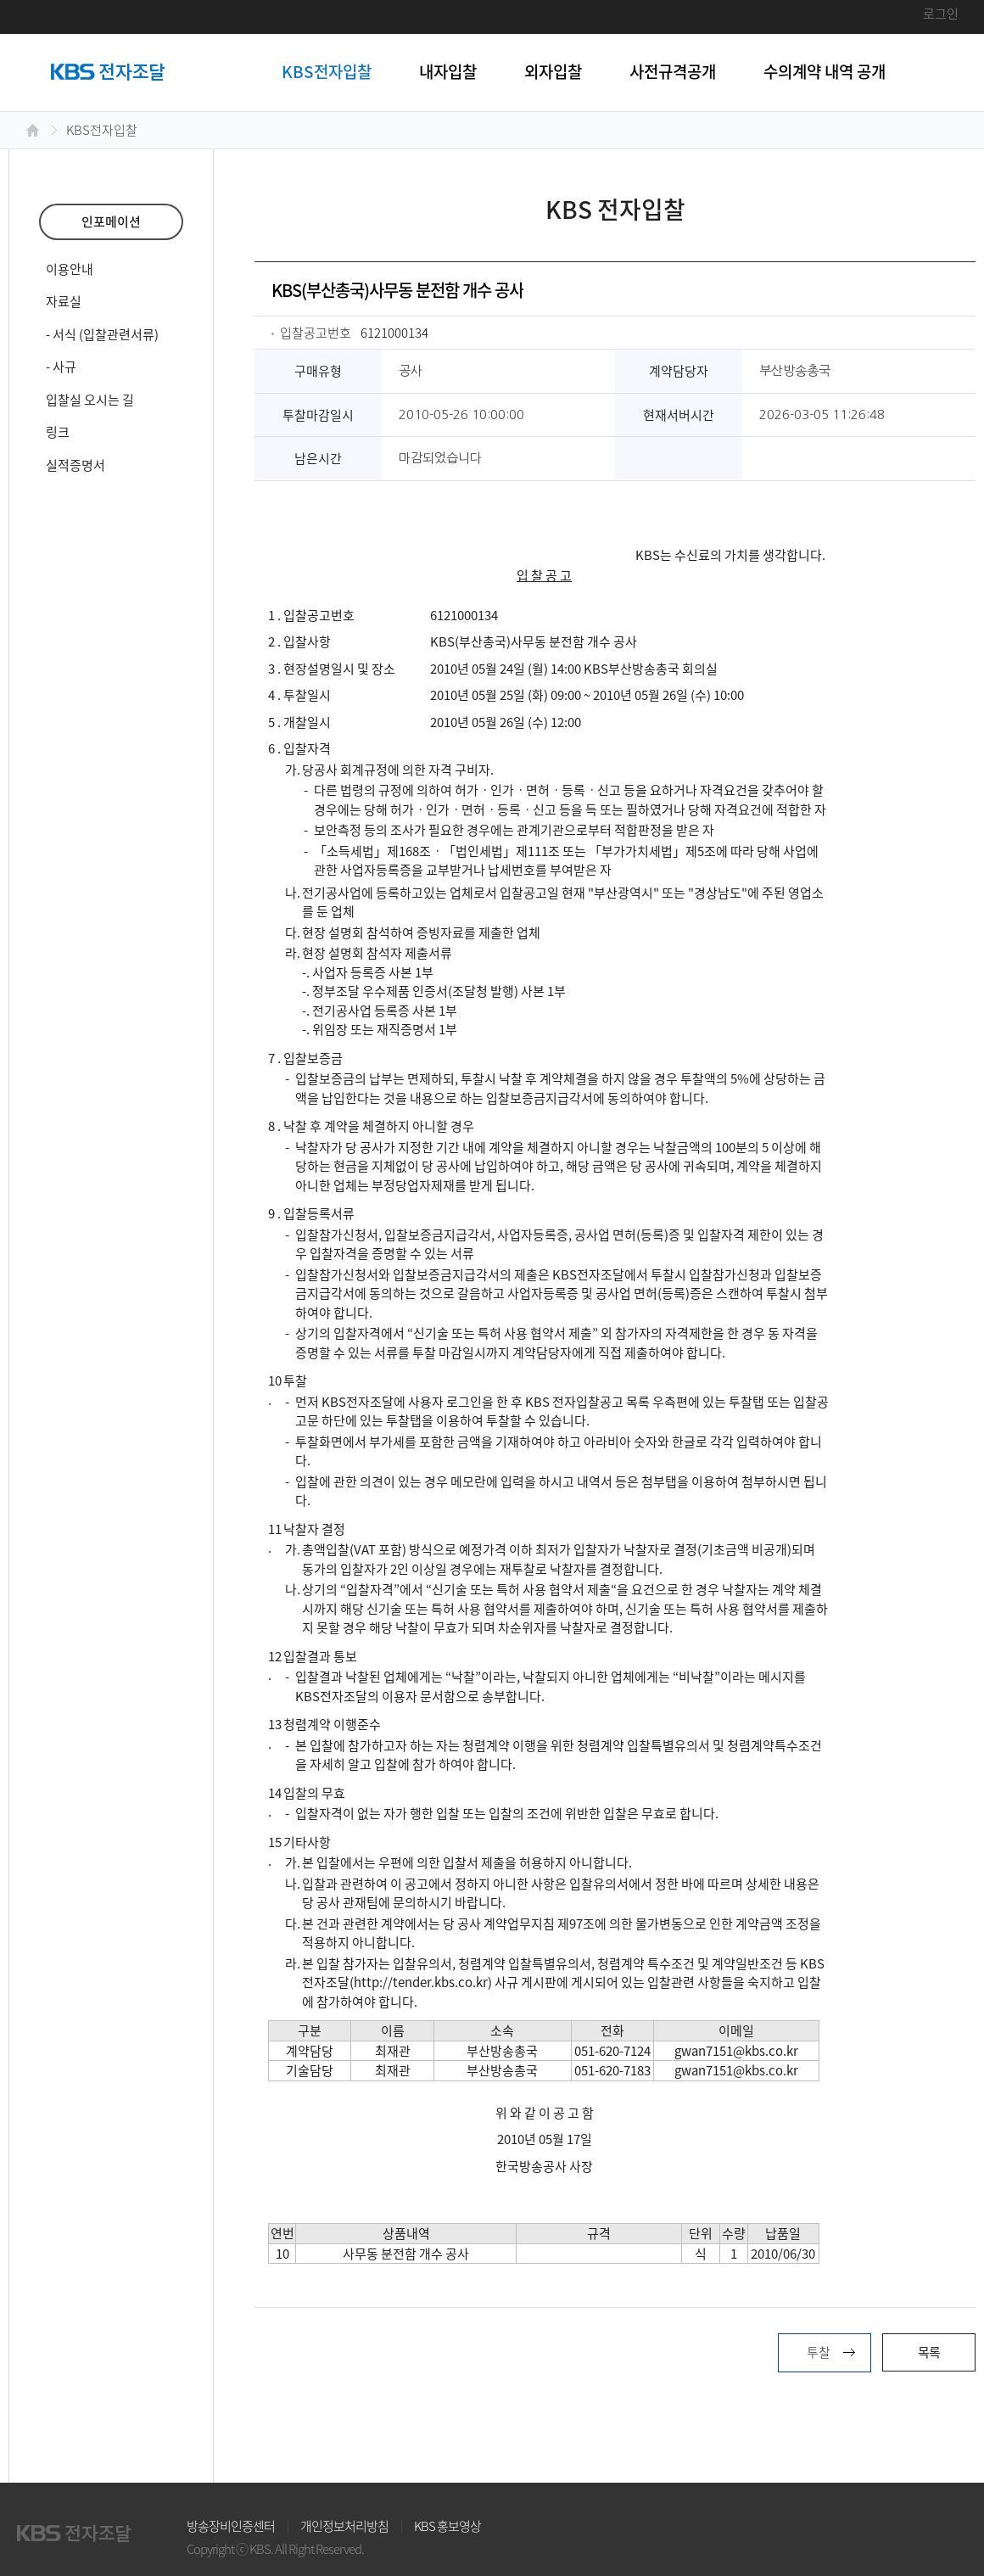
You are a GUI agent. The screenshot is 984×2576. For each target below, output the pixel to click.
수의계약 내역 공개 (824, 71)
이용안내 (69, 269)
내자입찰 (448, 71)
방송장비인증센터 (231, 2526)
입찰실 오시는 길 (90, 399)
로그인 (941, 13)
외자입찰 (553, 71)
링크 (58, 432)
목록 (929, 2352)
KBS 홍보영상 (447, 2526)
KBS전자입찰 (327, 71)
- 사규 (61, 366)
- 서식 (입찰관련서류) (102, 334)
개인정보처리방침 (344, 2526)
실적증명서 (75, 465)
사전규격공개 (672, 71)
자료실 (63, 301)
